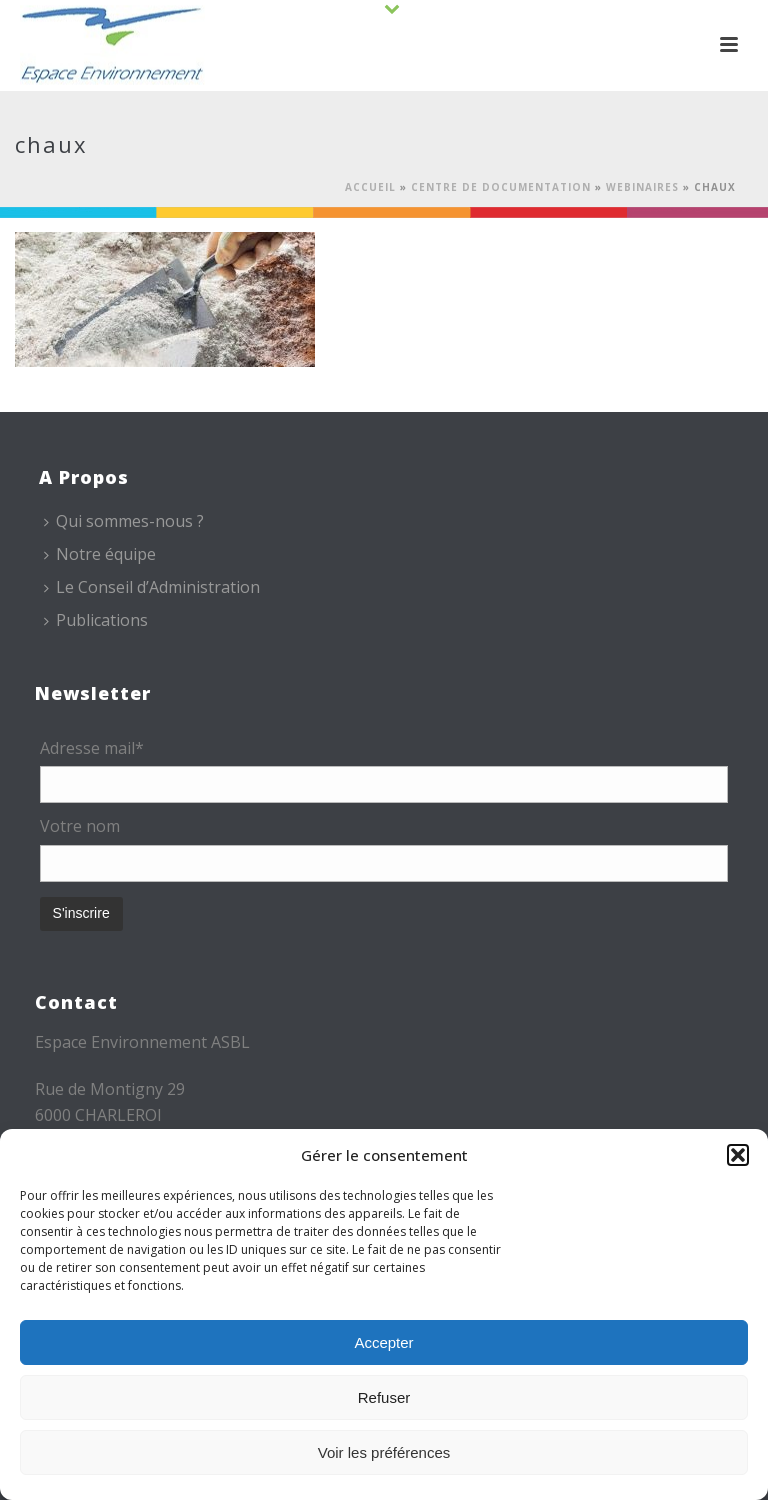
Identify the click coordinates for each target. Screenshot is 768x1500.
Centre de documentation (501, 187)
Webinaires (642, 187)
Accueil (370, 187)
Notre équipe (100, 554)
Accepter (383, 1342)
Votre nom (80, 826)
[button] (738, 1155)
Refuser (384, 1397)
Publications (96, 620)
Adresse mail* (92, 748)
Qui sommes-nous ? (124, 521)
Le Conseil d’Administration (152, 587)
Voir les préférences (384, 1452)
